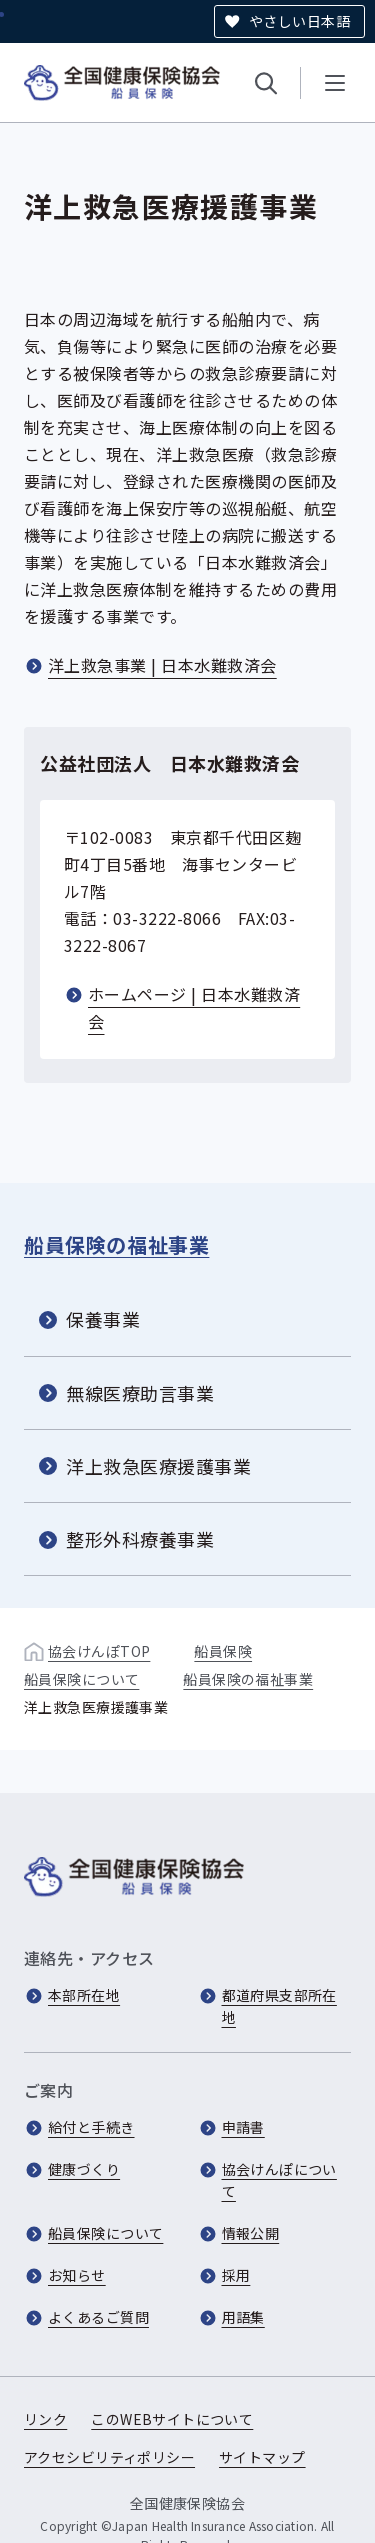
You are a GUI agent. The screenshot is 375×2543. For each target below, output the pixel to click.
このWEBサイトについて (172, 2419)
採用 (236, 2275)
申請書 (243, 2127)
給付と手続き (91, 2127)
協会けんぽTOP (99, 1651)
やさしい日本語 (299, 21)
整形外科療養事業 (140, 1539)
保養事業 (103, 1319)
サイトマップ (262, 2457)
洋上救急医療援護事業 (158, 1466)
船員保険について (81, 1679)
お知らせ (77, 2275)
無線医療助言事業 (140, 1392)
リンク (45, 2419)
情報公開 (251, 2233)
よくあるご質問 (98, 2317)
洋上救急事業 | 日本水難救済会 (162, 665)
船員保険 (223, 1651)
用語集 (243, 2317)
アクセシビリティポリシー (109, 2457)
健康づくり (84, 2169)
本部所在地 (84, 1995)
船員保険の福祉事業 (116, 1244)
